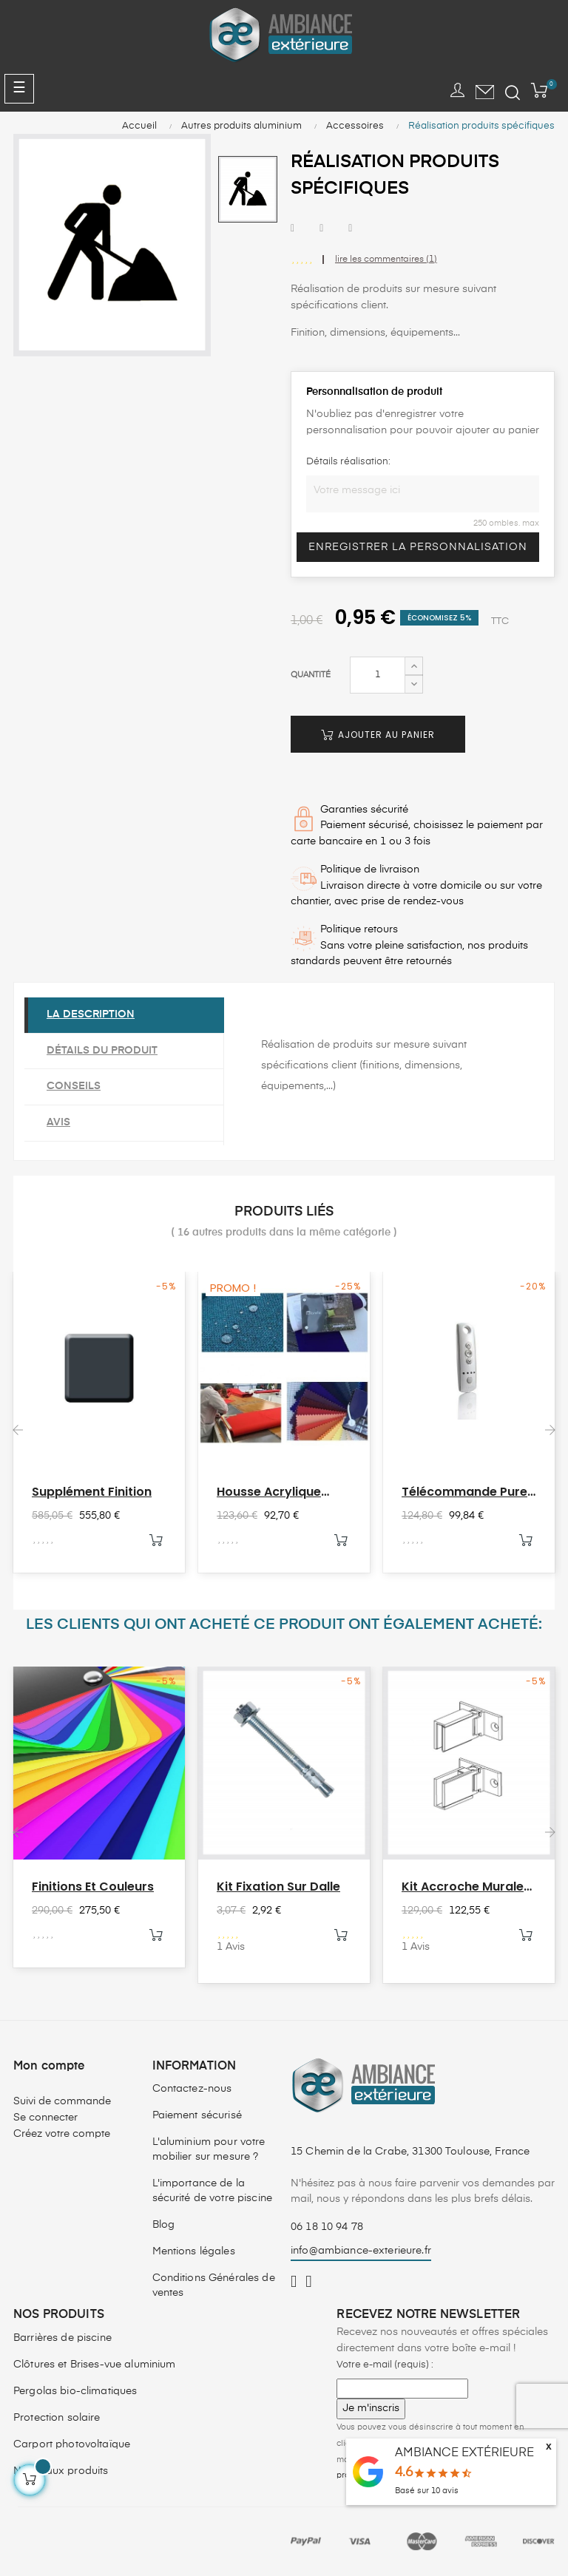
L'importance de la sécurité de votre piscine (212, 2190)
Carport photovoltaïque (71, 2444)
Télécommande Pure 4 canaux (464, 1492)
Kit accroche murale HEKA (463, 1887)
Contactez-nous (192, 2089)
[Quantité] (377, 675)
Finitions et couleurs (93, 1886)
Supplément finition (92, 1491)
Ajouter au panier (378, 734)
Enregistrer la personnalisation (417, 547)
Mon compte (49, 2066)
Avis (58, 1122)
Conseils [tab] (74, 1086)
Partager (292, 228)
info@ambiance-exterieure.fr (361, 2250)
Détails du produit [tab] (102, 1050)
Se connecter (45, 2117)
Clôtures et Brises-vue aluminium (94, 2364)
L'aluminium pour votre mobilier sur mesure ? (209, 2149)
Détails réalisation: (348, 462)
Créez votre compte (61, 2134)
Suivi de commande (62, 2101)
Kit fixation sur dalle (278, 1886)
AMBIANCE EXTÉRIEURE (464, 2453)
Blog (163, 2225)
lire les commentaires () (386, 259)
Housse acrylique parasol (269, 1492)
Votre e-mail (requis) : (385, 2365)
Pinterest (350, 228)
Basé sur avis (427, 2491)
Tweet (321, 228)
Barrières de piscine (62, 2338)
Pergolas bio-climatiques (75, 2391)
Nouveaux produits (60, 2471)
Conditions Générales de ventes (213, 2285)
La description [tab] (91, 1014)
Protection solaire (57, 2418)
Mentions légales (193, 2251)
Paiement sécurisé (197, 2115)
